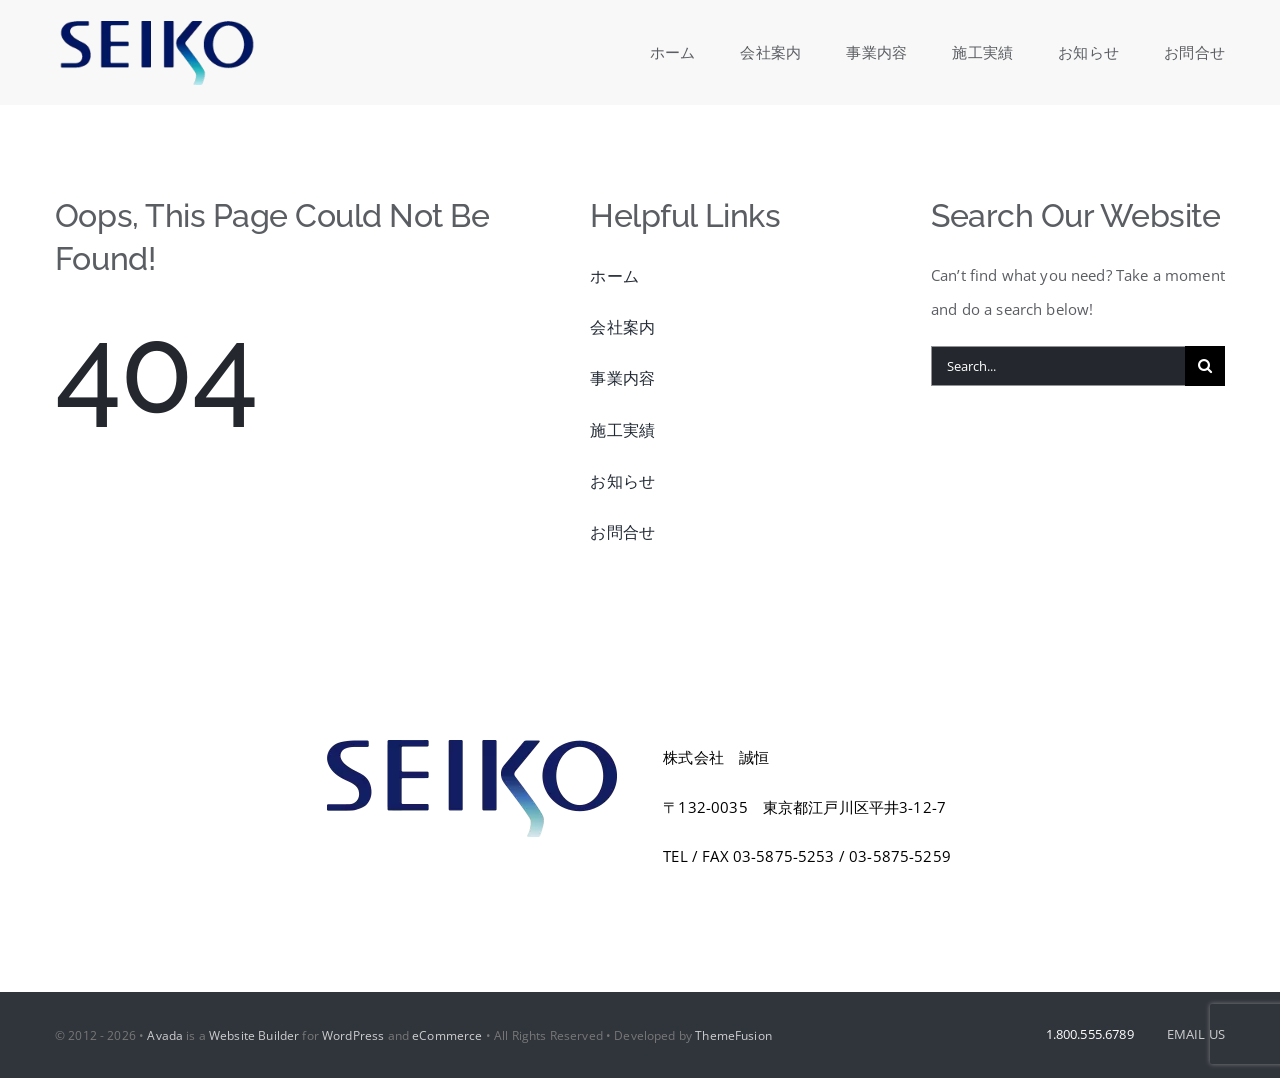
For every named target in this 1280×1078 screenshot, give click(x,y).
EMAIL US (1196, 1034)
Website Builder (254, 1035)
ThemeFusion (733, 1035)
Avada (165, 1035)
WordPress (353, 1035)
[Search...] (1058, 366)
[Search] (1205, 366)
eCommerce (447, 1035)
